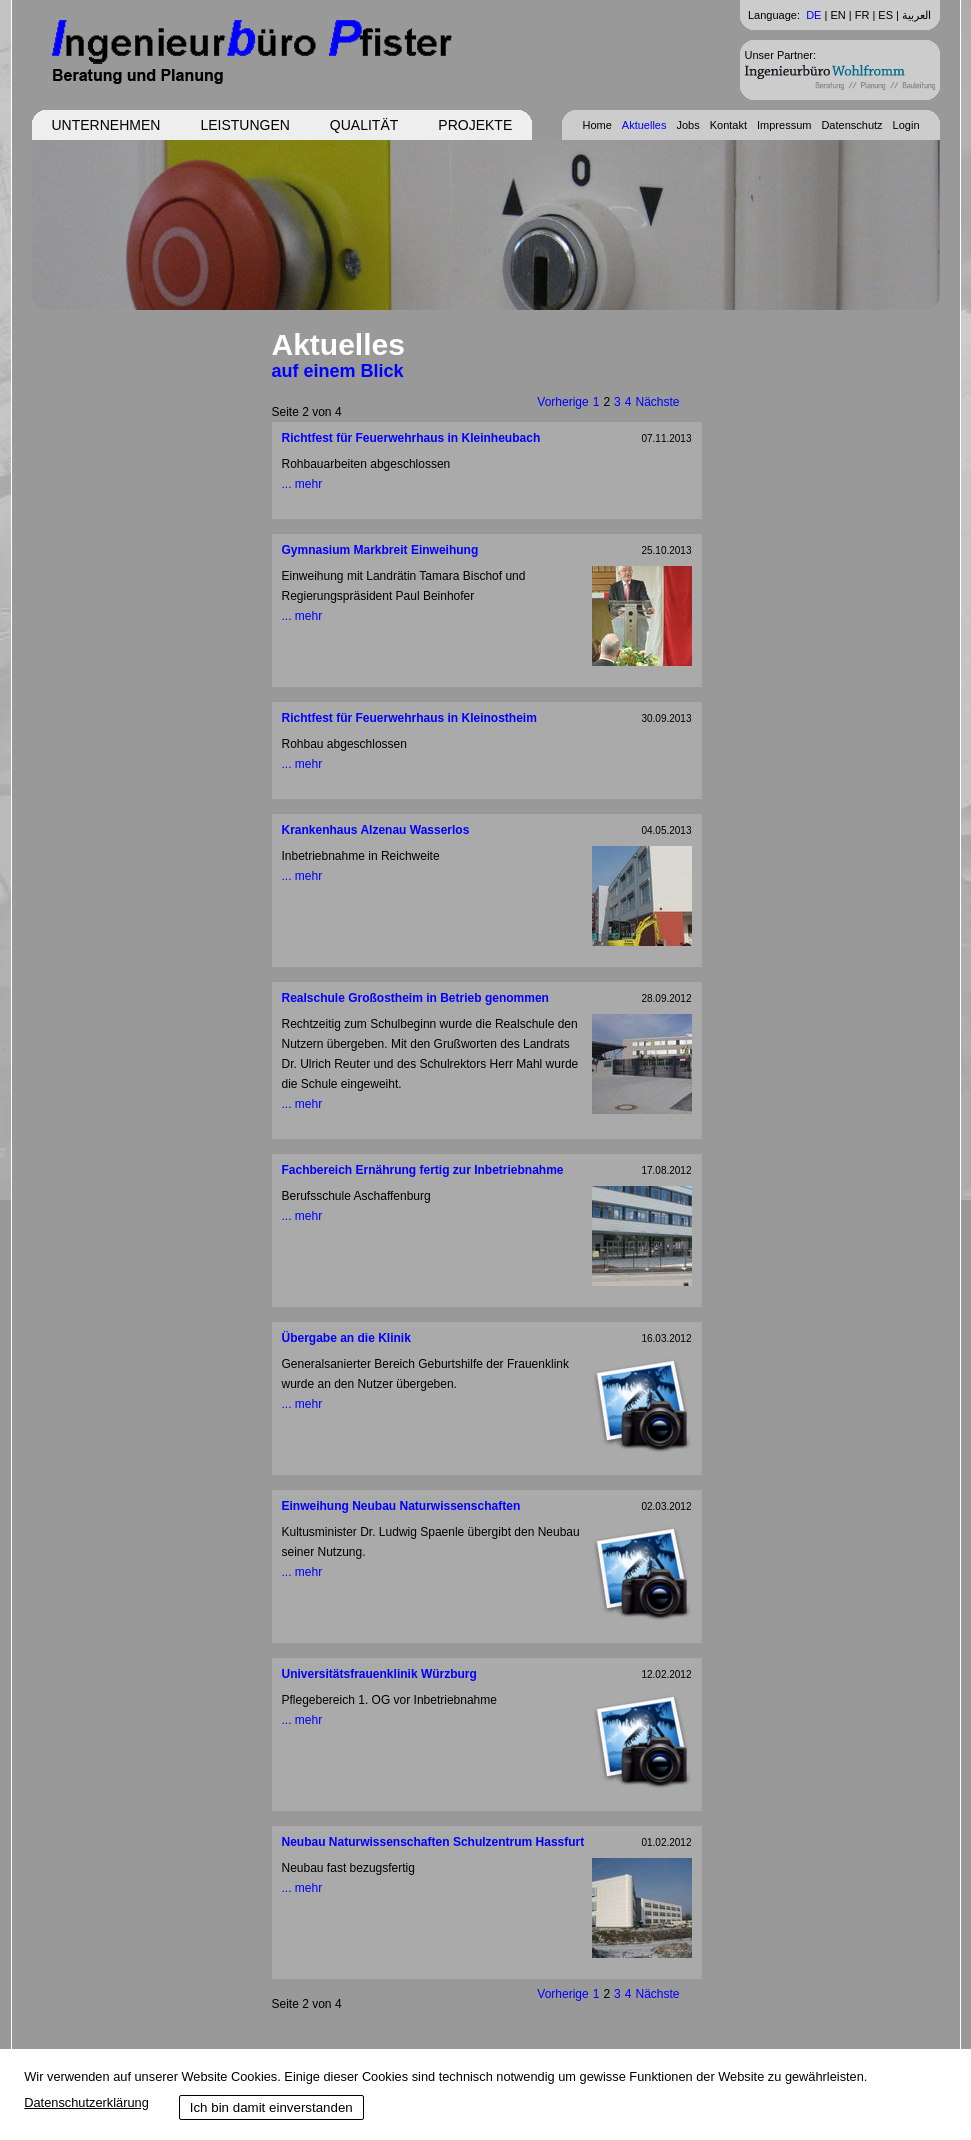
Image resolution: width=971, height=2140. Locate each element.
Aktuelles (644, 125)
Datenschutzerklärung (86, 2102)
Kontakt (728, 125)
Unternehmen (106, 125)
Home (596, 125)
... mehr (302, 484)
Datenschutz (851, 125)
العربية (916, 15)
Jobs (687, 125)
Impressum (784, 125)
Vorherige (562, 402)
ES (885, 15)
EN (837, 15)
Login (906, 125)
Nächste (657, 402)
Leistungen (244, 125)
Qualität (364, 125)
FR (862, 15)
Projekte (475, 125)
